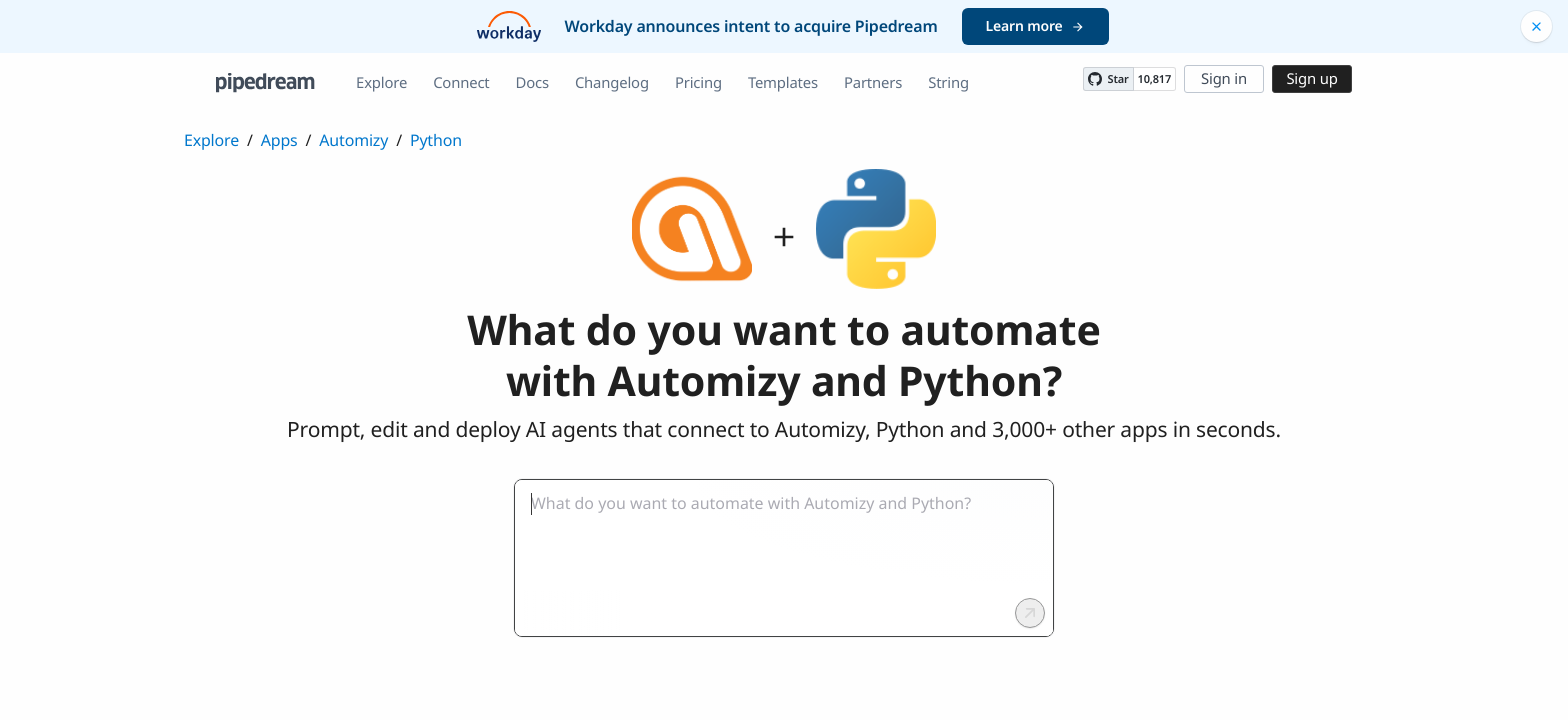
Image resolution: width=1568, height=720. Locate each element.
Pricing (698, 83)
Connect (461, 83)
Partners (873, 83)
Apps (279, 140)
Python (436, 140)
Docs (532, 83)
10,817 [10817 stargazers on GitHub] (1154, 79)
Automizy (353, 140)
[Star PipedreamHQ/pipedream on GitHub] (1108, 79)
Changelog (612, 83)
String (948, 83)
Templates (783, 83)
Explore (381, 83)
